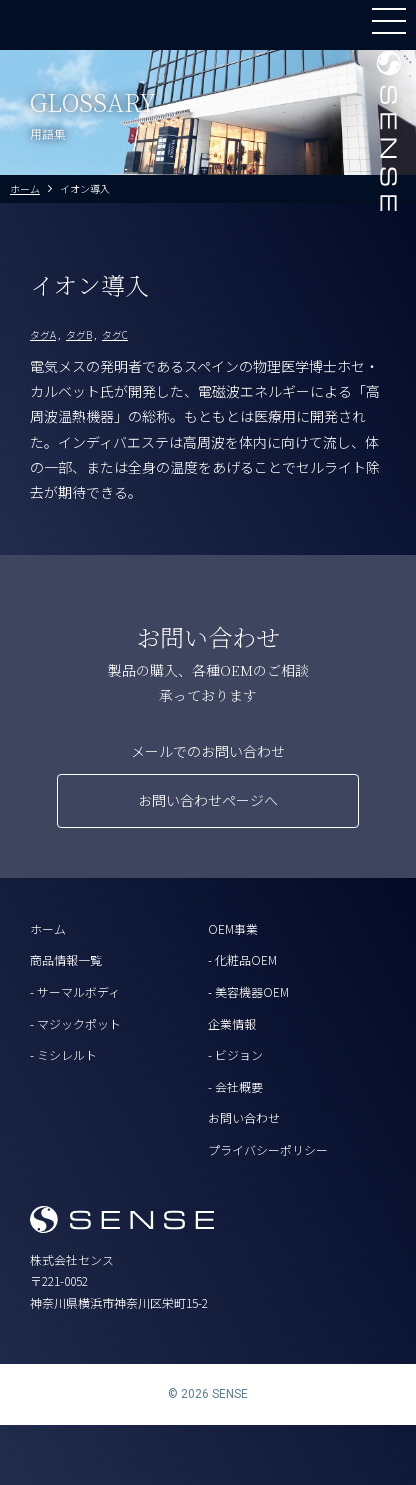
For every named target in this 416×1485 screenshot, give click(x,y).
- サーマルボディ (75, 991)
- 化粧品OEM (242, 959)
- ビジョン (235, 1054)
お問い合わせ (244, 1117)
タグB (79, 334)
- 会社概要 (235, 1086)
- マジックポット (75, 1023)
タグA (43, 334)
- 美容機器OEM (248, 991)
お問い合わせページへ (208, 800)
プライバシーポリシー (268, 1149)
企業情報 (232, 1023)
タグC (115, 334)
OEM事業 (233, 928)
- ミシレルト (63, 1054)
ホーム (48, 928)
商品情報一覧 (66, 959)
